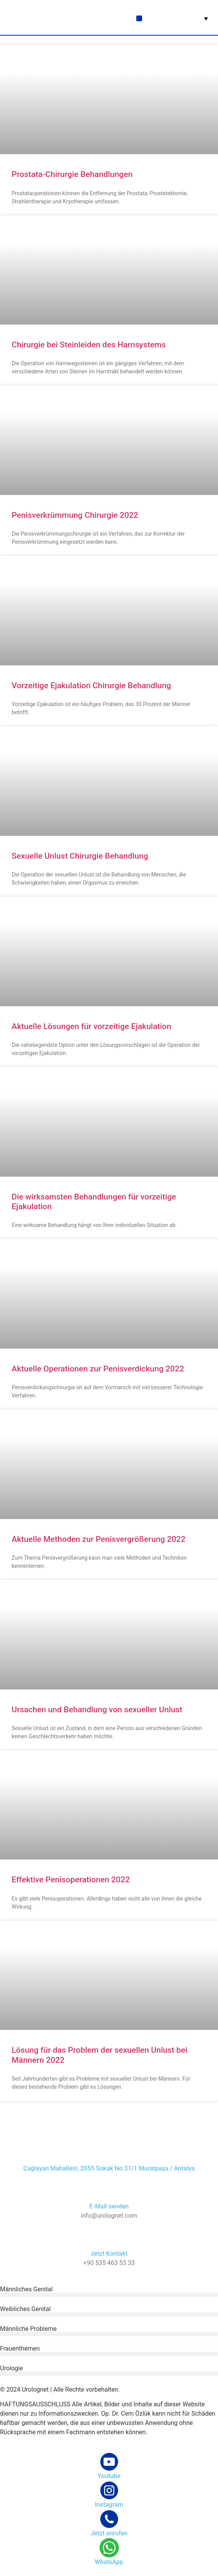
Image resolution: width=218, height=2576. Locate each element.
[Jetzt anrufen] (109, 2519)
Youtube (109, 2476)
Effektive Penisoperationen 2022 (71, 1879)
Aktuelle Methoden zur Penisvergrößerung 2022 (98, 1539)
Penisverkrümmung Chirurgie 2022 (75, 515)
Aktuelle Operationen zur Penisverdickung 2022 (98, 1368)
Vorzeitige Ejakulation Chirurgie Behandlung (91, 685)
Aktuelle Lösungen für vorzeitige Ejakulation (91, 1026)
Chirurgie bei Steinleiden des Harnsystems (89, 344)
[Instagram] (109, 2490)
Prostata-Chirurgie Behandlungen (72, 174)
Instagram (109, 2504)
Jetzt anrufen (109, 2533)
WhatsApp (109, 2562)
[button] (139, 18)
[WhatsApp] (109, 2547)
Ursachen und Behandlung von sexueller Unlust (97, 1709)
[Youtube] (109, 2461)
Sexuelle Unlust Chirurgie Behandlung (80, 856)
